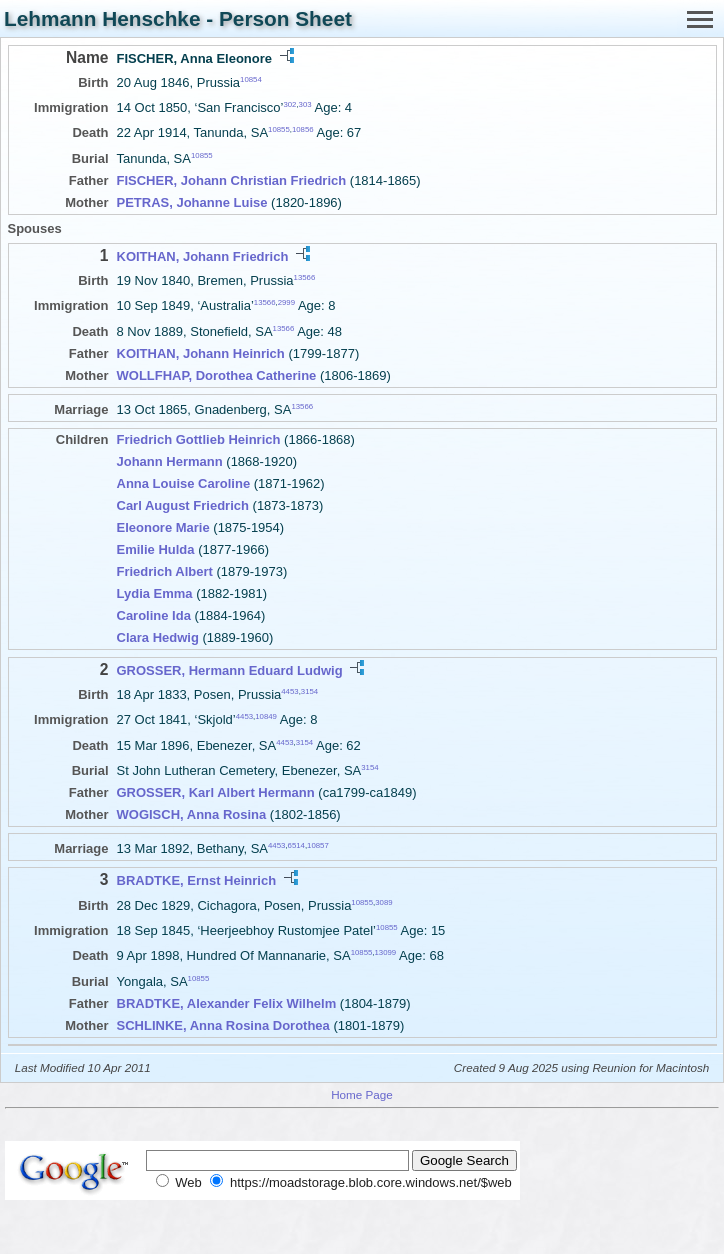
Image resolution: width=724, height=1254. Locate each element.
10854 (251, 79)
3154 (309, 691)
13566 (305, 277)
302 (289, 104)
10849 (266, 716)
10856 (303, 129)
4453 (289, 691)
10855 (279, 129)
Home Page (362, 1094)
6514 (296, 844)
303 (305, 104)
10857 (318, 844)
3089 (383, 901)
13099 (386, 952)
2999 (286, 302)
